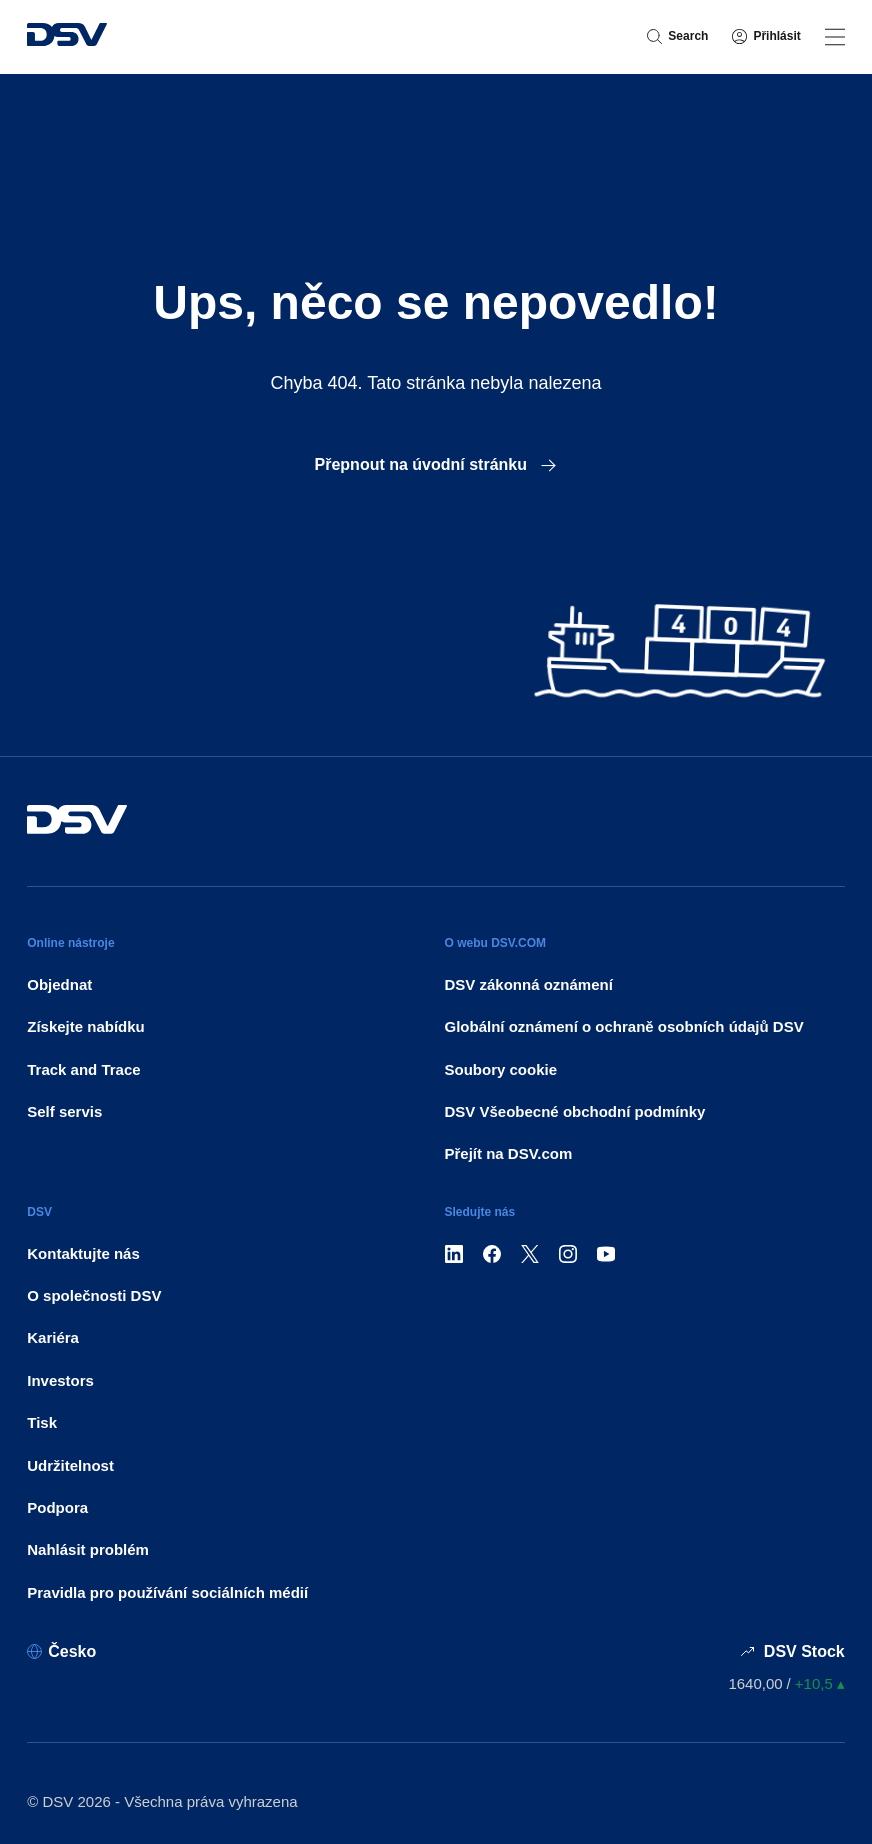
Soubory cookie (501, 1069)
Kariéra (53, 1337)
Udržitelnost (70, 1465)
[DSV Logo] (67, 37)
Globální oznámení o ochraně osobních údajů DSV (624, 1026)
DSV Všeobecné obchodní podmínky (575, 1111)
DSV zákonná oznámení (529, 984)
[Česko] (61, 1651)
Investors (60, 1380)
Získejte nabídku (86, 1026)
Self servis (64, 1111)
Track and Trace (83, 1069)
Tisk (42, 1422)
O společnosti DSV (94, 1295)
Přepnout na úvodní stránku (436, 464)
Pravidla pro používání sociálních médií (167, 1592)
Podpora (57, 1507)
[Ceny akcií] (786, 1683)
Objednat (59, 984)
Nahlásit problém (88, 1549)
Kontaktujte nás (83, 1253)
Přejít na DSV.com (509, 1153)
